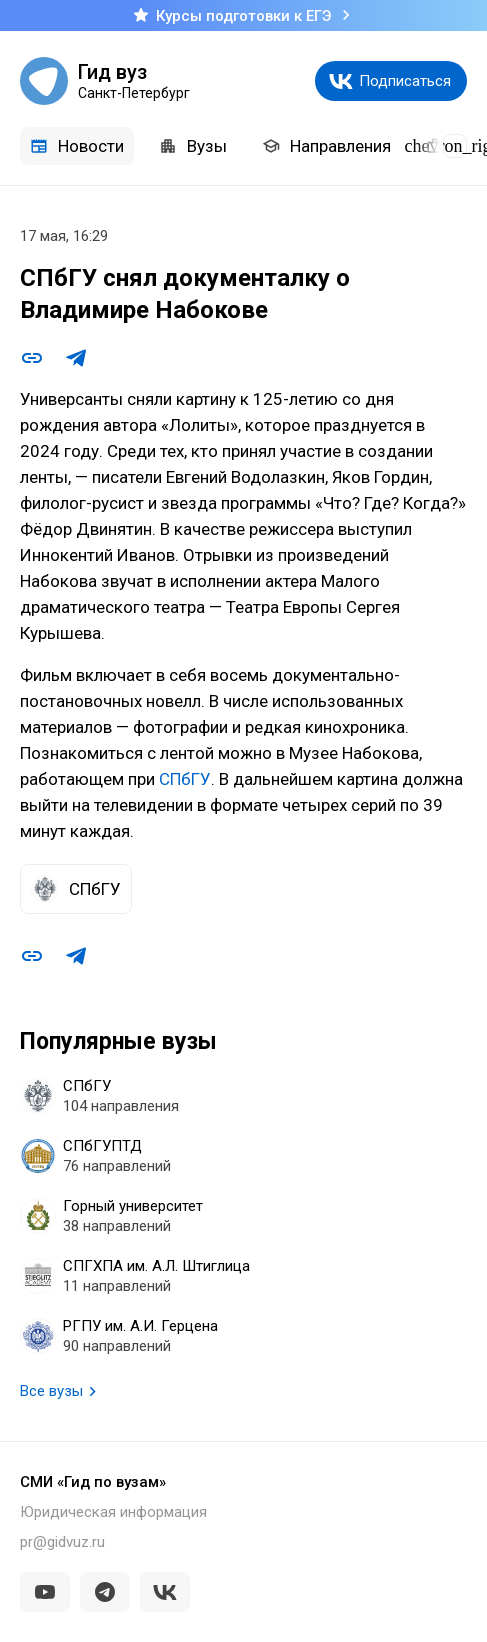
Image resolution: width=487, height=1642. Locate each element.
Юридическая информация (113, 1512)
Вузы (193, 146)
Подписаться (405, 81)
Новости (77, 146)
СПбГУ (185, 779)
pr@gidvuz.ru (62, 1542)
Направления (326, 146)
